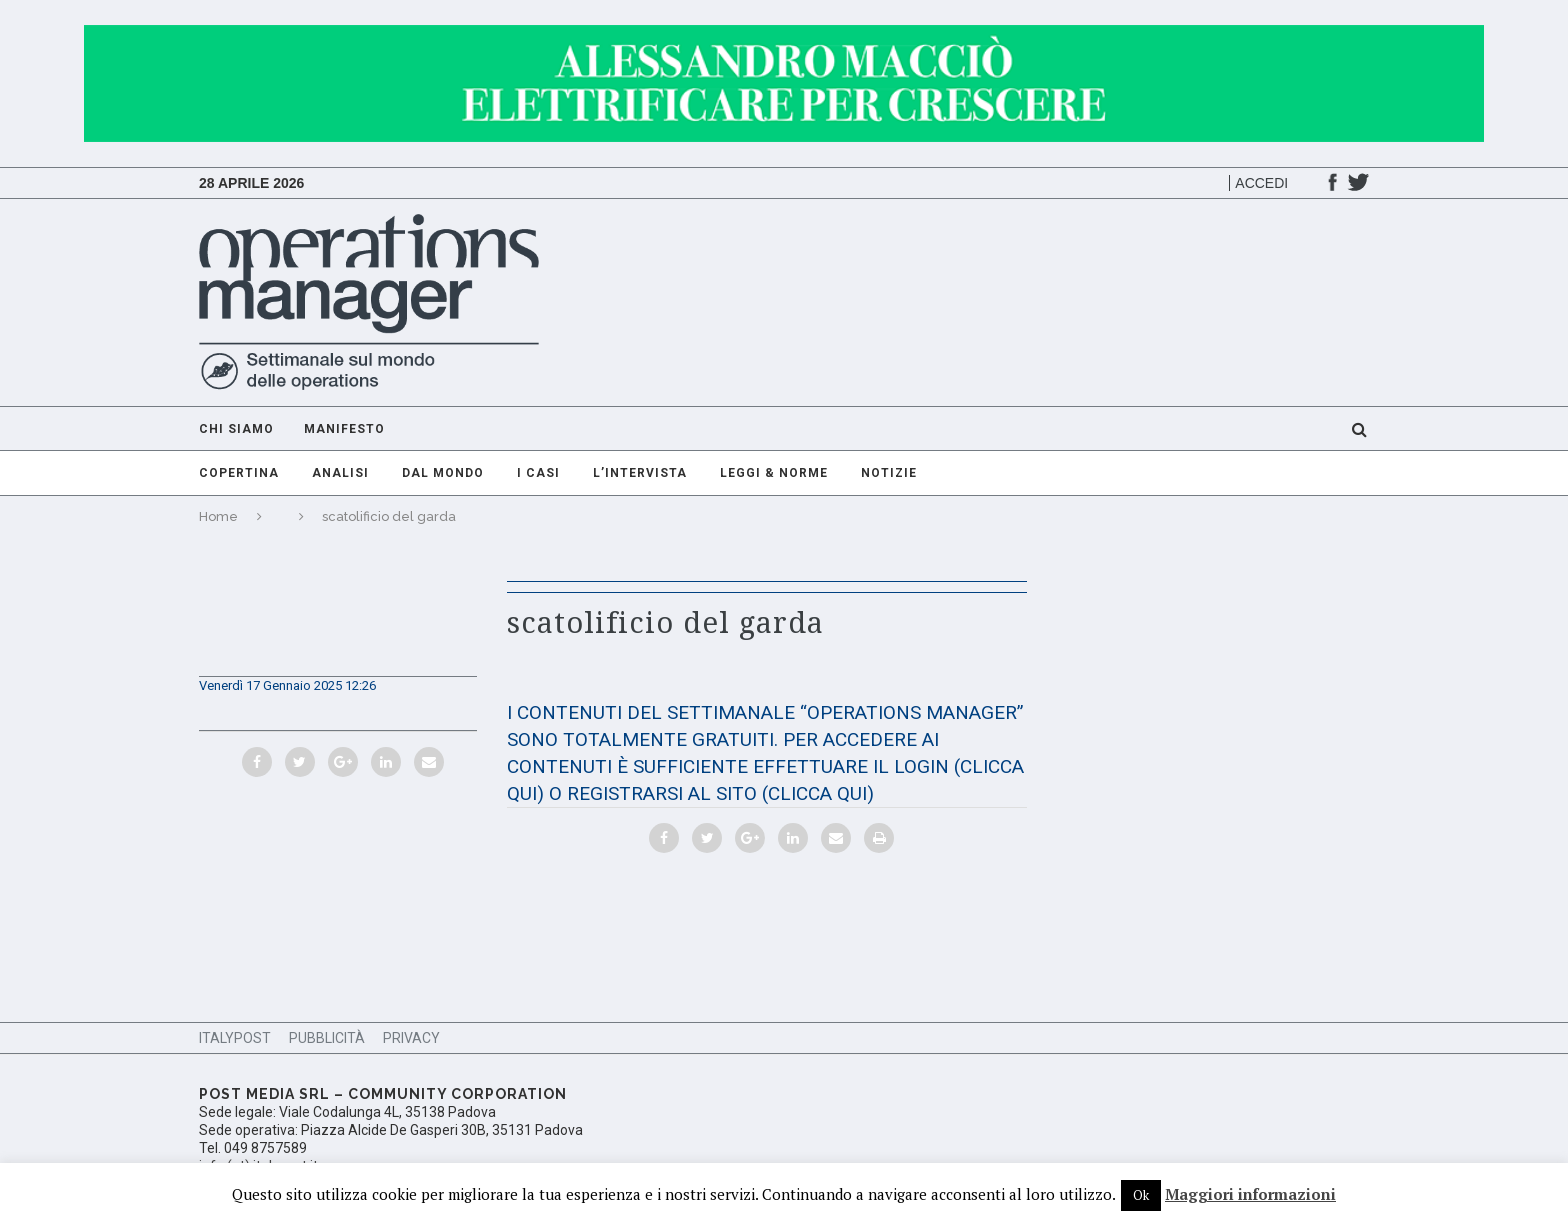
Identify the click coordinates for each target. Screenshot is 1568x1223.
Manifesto (344, 429)
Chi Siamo (236, 429)
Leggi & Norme (774, 473)
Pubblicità (327, 1038)
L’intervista (640, 473)
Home (218, 516)
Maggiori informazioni (1250, 1194)
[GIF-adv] (784, 34)
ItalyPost (235, 1038)
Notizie (889, 473)
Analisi (340, 473)
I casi (538, 473)
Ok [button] (1141, 1195)
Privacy (411, 1038)
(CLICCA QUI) (818, 793)
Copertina (239, 473)
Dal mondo (443, 473)
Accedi (1261, 183)
